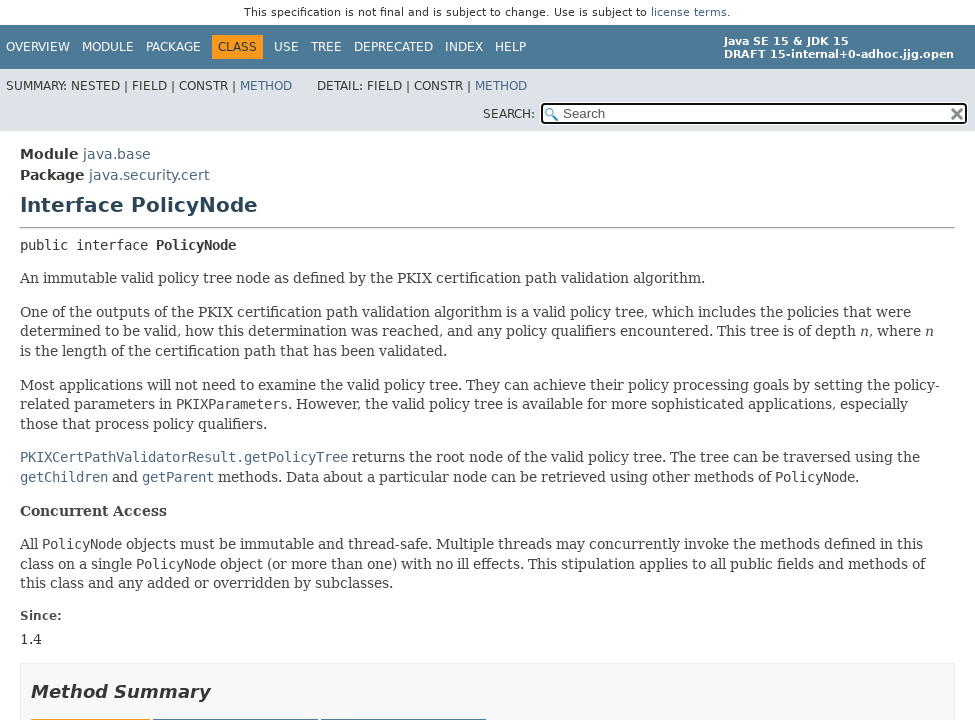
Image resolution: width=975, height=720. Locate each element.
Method (266, 86)
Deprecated (393, 47)
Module (108, 47)
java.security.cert (149, 175)
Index (464, 47)
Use (286, 47)
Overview (38, 47)
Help (510, 47)
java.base (117, 154)
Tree (326, 47)
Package (173, 47)
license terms (689, 12)
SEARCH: (509, 114)
